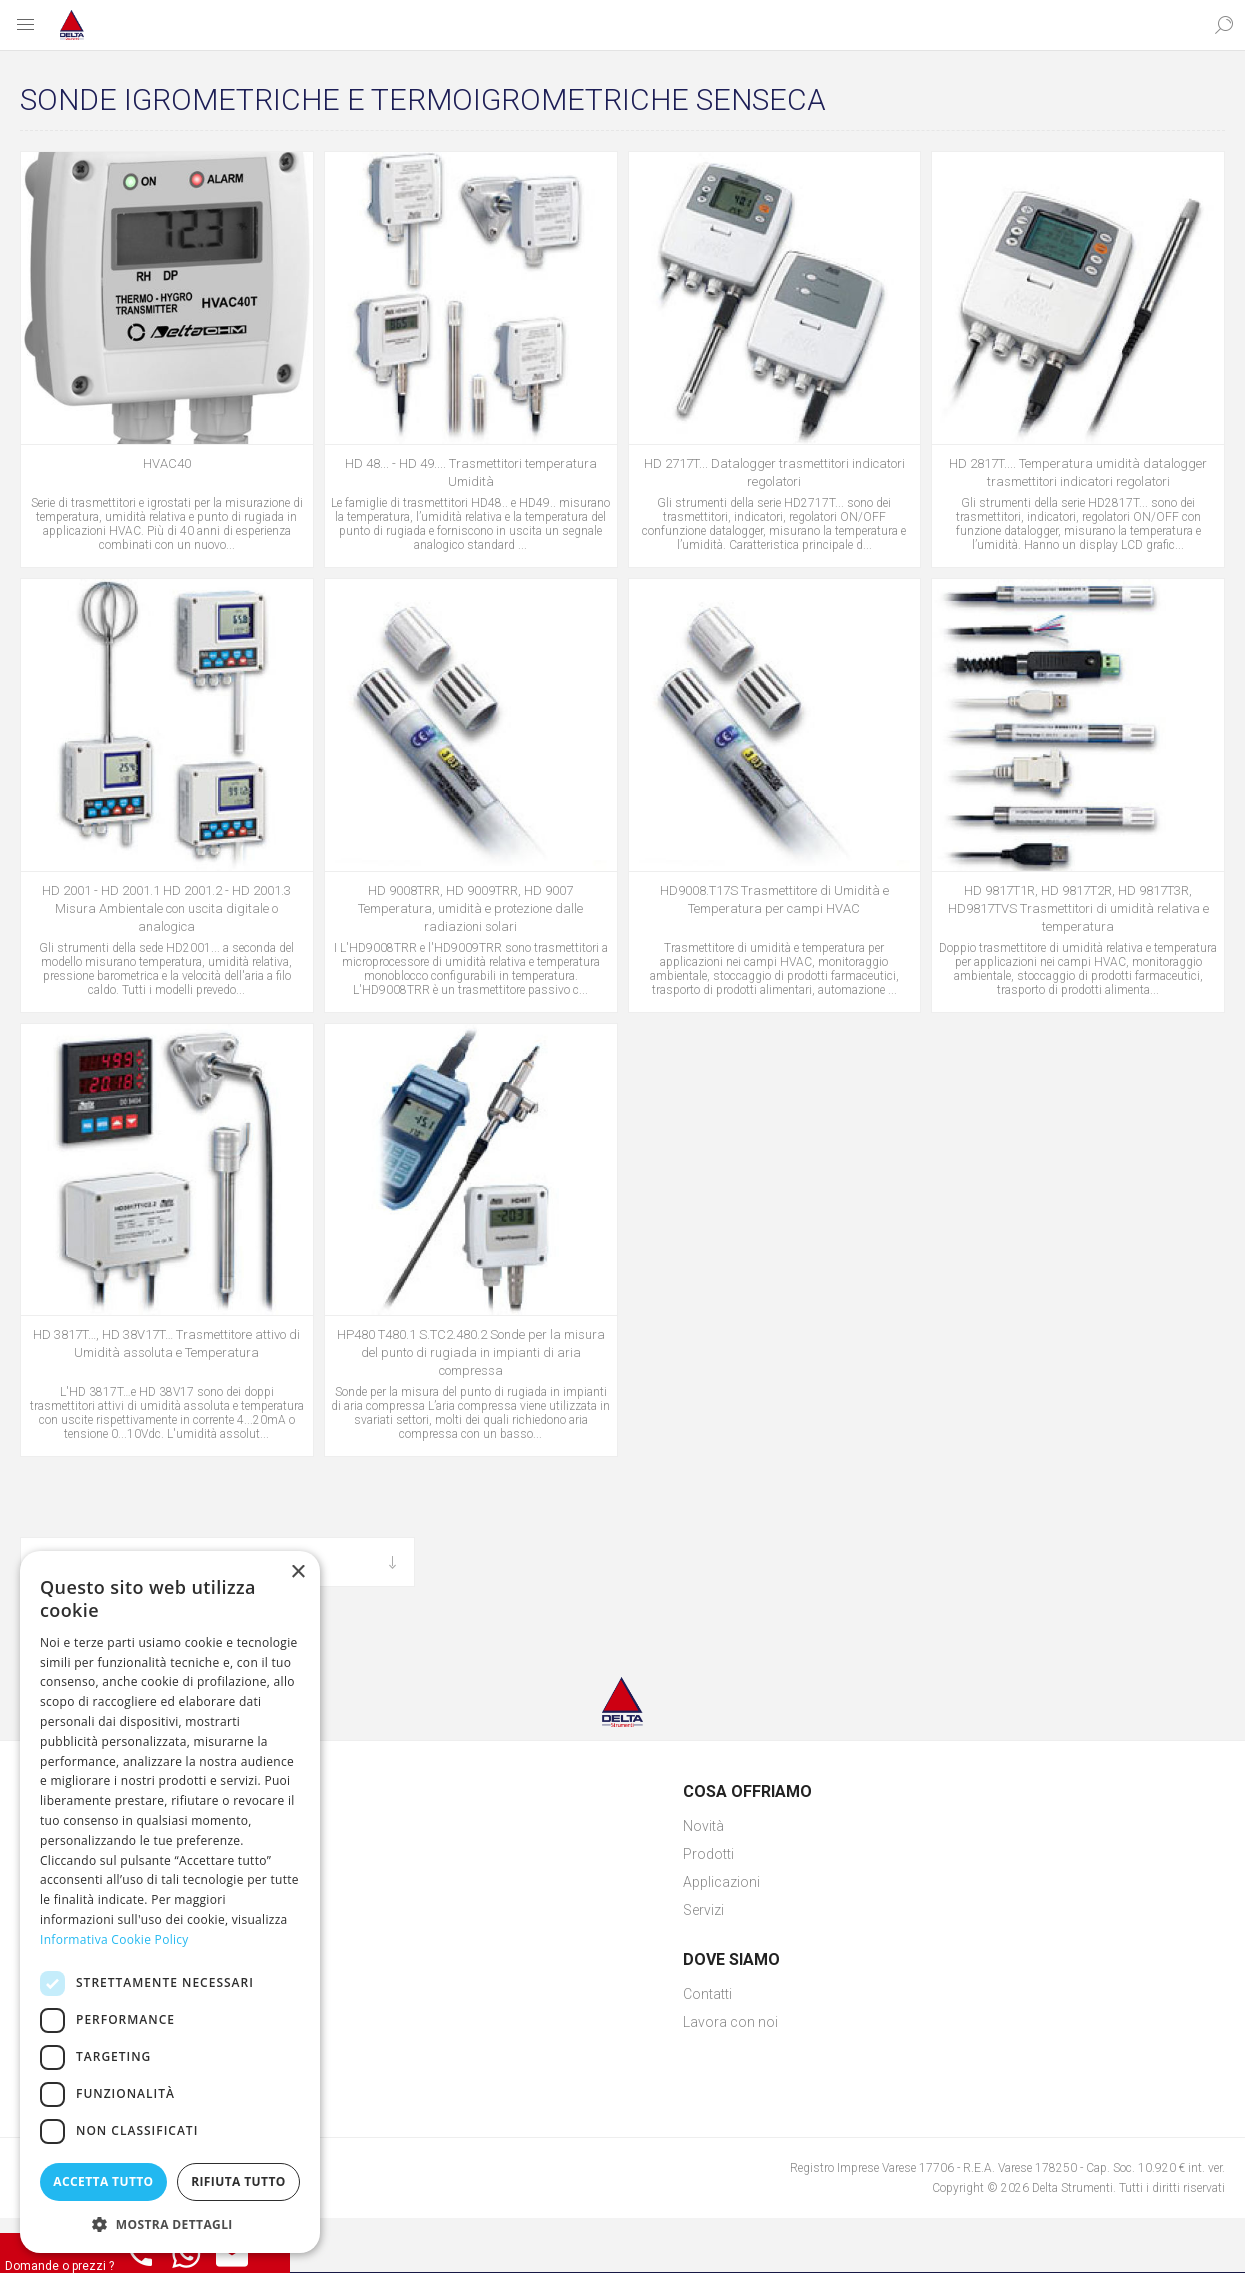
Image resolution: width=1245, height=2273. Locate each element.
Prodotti (708, 1854)
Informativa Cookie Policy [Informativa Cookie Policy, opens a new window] (114, 1939)
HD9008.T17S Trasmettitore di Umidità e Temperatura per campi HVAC (774, 899)
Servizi (703, 1910)
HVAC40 (167, 463)
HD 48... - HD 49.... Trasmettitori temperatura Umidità (471, 472)
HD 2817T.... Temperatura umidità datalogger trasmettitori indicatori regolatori (1078, 472)
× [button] (297, 1572)
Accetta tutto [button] (103, 2181)
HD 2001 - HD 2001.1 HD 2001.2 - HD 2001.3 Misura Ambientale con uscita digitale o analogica (166, 908)
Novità (703, 1826)
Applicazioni (721, 1882)
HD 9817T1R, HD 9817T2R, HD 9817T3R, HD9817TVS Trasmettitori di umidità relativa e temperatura (1078, 908)
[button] (170, 2223)
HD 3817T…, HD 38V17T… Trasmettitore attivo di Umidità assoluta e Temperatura (166, 1343)
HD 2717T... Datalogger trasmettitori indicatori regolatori (774, 472)
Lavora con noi (730, 2022)
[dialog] (170, 1902)
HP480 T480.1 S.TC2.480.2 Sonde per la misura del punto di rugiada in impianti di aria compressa (471, 1352)
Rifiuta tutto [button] (238, 2181)
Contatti (707, 1994)
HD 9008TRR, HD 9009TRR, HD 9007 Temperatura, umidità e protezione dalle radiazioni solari (470, 908)
